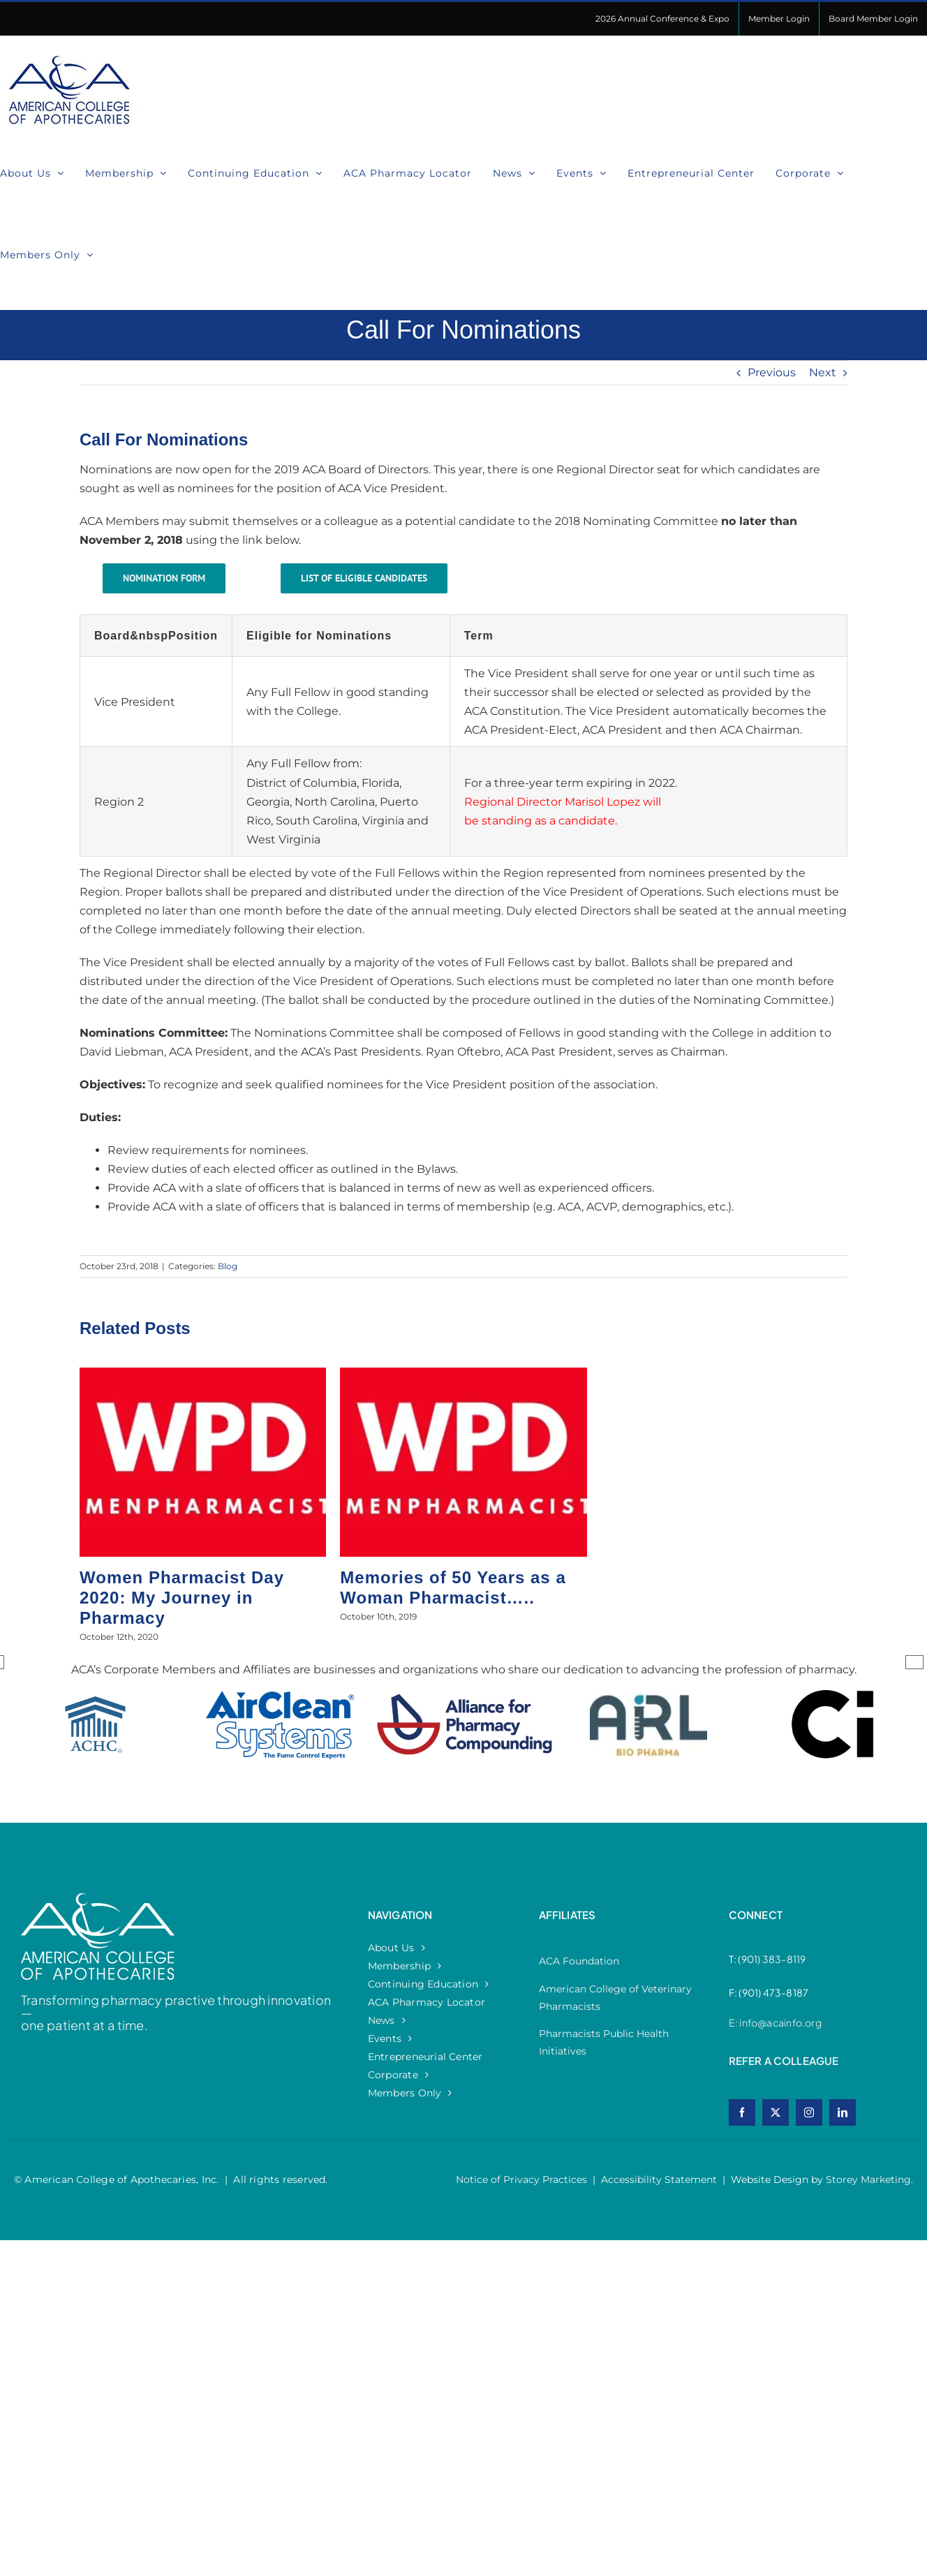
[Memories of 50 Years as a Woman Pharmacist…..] (463, 1374)
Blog (227, 1266)
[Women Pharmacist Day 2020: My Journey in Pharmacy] (203, 1374)
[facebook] (742, 2112)
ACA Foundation (579, 1961)
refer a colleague (784, 2060)
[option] (96, 1739)
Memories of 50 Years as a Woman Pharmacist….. (452, 1587)
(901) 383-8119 (772, 1959)
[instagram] (809, 2112)
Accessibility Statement (659, 2179)
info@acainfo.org (780, 2022)
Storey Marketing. (869, 2179)
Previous (772, 372)
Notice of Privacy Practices (521, 2179)
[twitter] (775, 2112)
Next (822, 372)
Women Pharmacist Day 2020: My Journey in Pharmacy (182, 1597)
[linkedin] (842, 2112)
